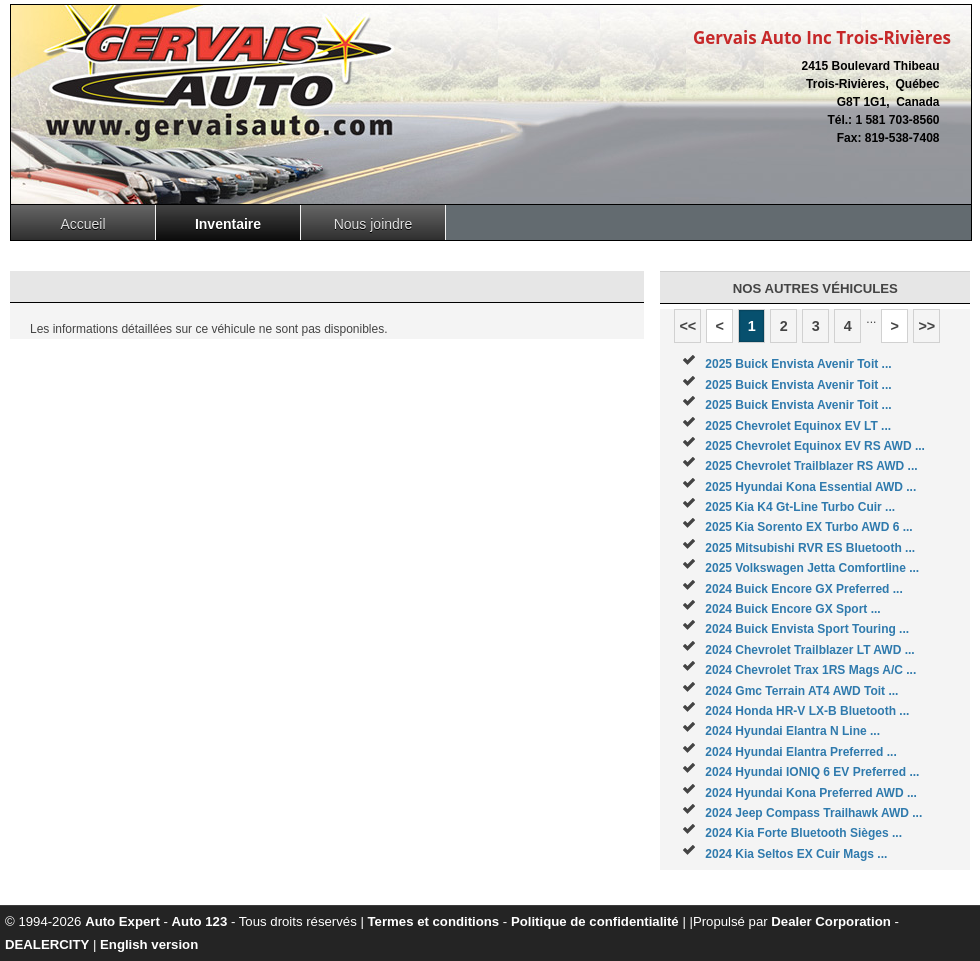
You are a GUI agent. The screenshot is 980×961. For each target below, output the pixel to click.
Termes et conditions (434, 921)
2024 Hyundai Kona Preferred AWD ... (811, 793)
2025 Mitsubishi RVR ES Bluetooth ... (810, 548)
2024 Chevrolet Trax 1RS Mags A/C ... (810, 670)
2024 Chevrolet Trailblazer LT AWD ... (809, 650)
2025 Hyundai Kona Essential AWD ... (810, 487)
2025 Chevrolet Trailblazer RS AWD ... (811, 466)
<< (687, 326)
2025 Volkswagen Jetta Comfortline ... (812, 568)
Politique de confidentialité (595, 921)
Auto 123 (200, 921)
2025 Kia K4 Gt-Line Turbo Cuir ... (800, 507)
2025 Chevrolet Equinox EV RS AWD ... (815, 446)
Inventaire (228, 224)
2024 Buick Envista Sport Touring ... (807, 629)
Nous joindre (373, 224)
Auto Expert (122, 921)
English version (149, 944)
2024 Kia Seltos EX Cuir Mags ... (796, 854)
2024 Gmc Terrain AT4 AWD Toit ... (801, 691)
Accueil (82, 224)
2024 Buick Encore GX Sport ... (792, 609)
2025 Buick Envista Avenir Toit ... (798, 364)
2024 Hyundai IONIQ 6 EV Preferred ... (812, 772)
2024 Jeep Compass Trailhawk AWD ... (813, 813)
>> (926, 326)
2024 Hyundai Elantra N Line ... (792, 731)
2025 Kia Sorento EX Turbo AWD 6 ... (808, 527)
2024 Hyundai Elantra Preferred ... (800, 752)
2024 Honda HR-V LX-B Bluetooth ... (807, 711)
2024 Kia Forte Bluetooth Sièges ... (803, 833)
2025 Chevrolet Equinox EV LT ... (798, 426)
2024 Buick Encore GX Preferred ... (803, 589)
